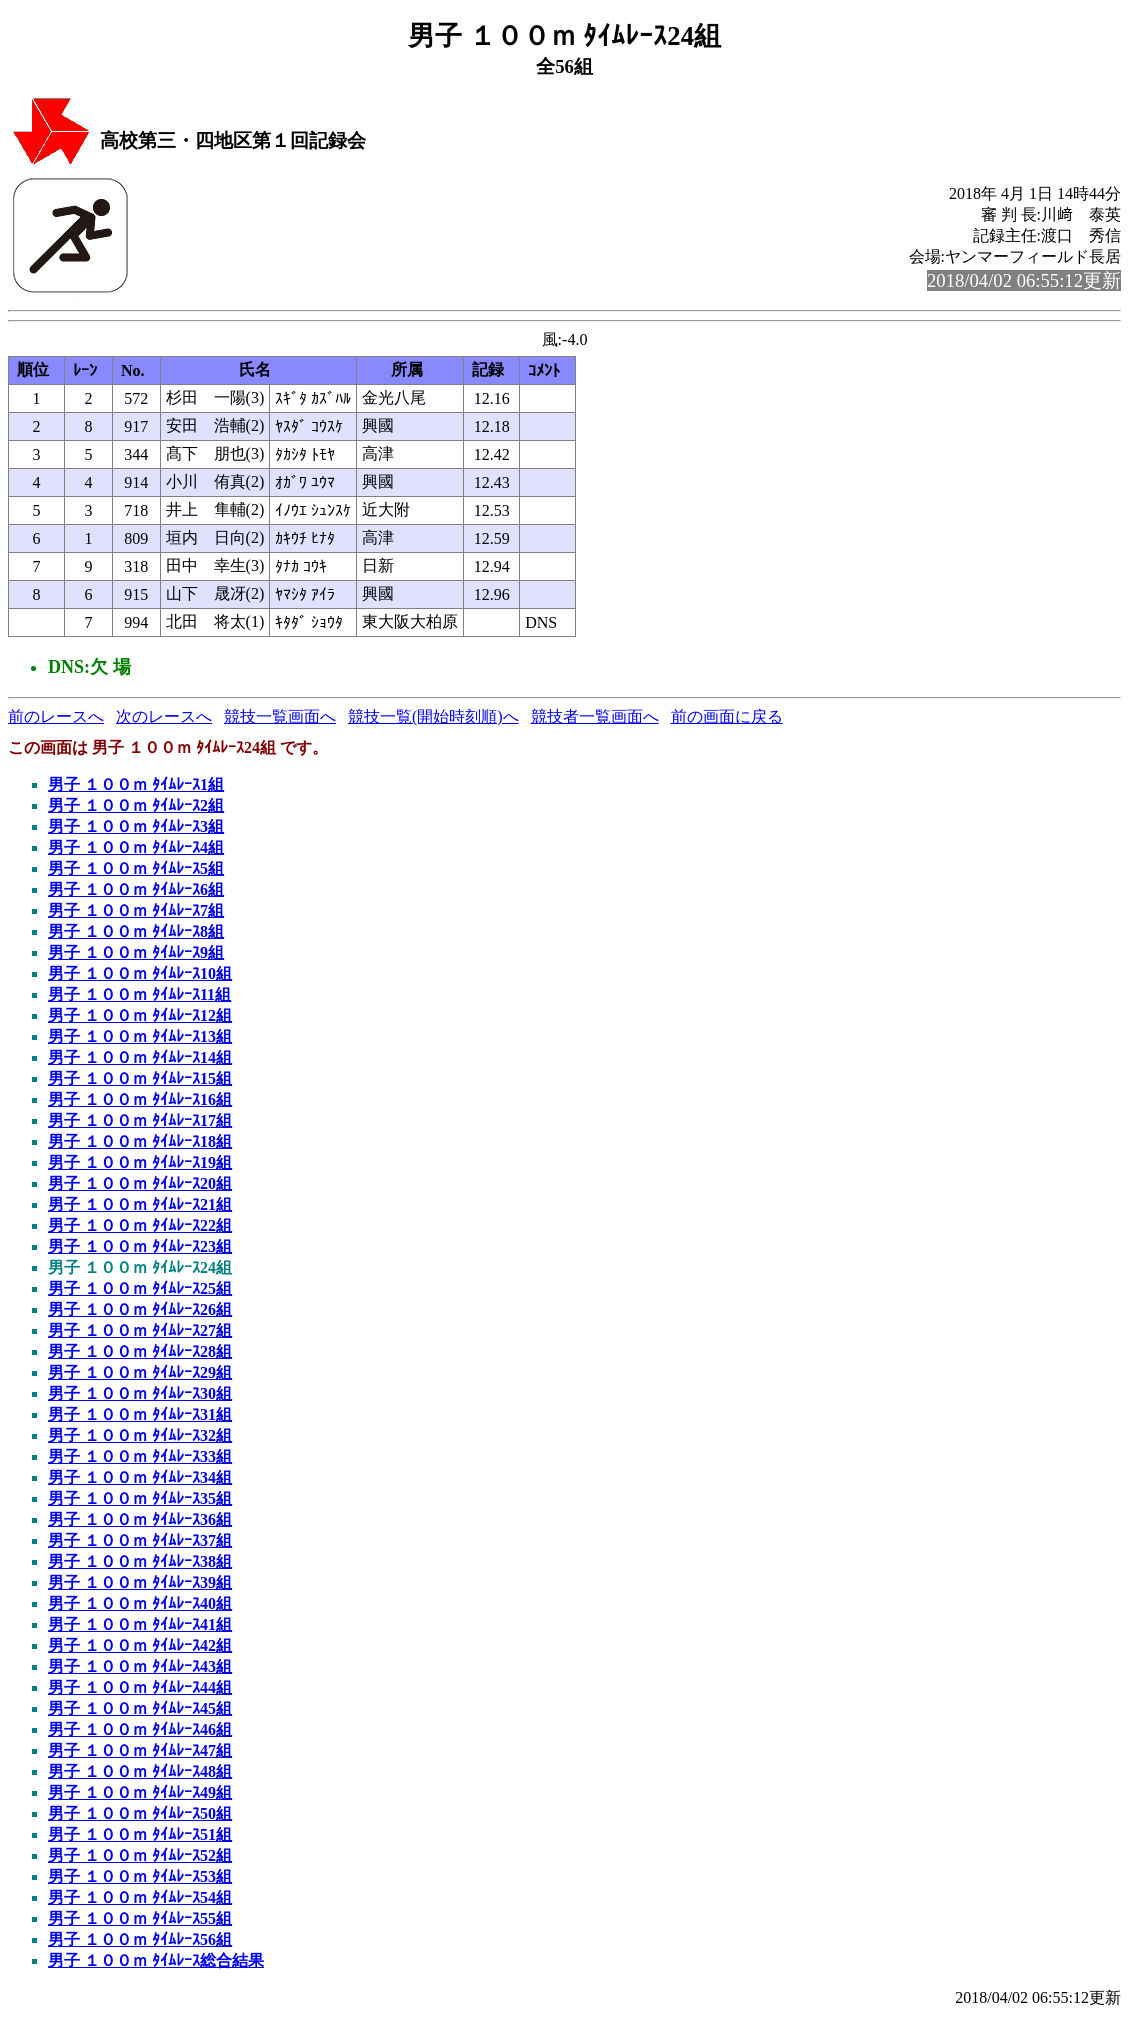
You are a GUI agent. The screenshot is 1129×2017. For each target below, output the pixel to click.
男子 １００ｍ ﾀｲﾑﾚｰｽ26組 (140, 1309)
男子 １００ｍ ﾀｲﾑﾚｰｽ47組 (140, 1750)
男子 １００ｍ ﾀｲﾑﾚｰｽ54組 (140, 1897)
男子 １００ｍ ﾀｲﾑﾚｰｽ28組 (140, 1351)
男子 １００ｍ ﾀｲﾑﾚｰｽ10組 (140, 973)
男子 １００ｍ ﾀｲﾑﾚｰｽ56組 (140, 1939)
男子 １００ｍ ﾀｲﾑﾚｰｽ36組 (140, 1519)
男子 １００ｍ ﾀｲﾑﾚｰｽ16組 (140, 1099)
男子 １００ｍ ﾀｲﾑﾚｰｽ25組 (140, 1288)
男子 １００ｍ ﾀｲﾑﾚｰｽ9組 (136, 952)
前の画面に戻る (727, 716)
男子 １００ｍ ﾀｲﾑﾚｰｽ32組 (140, 1435)
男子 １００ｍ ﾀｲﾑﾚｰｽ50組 (140, 1813)
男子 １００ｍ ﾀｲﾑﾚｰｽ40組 (140, 1603)
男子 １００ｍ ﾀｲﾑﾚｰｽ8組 (136, 931)
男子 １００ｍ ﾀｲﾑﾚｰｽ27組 (140, 1330)
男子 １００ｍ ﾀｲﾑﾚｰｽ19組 (140, 1162)
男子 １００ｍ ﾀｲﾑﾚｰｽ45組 (140, 1708)
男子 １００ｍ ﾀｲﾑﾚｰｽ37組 (140, 1540)
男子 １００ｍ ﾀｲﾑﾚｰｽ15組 (140, 1078)
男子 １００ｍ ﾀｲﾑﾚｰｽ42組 (140, 1645)
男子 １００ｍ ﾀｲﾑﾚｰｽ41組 (140, 1624)
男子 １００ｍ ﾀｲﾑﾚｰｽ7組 (136, 910)
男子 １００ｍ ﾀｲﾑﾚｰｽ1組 (136, 784)
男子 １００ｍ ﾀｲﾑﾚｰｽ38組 (140, 1561)
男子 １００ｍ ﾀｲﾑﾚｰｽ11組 (139, 994)
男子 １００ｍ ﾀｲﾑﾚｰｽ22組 (140, 1225)
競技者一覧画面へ (595, 716)
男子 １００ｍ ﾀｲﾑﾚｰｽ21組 (140, 1204)
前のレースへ (56, 716)
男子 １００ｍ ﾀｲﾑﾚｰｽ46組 (140, 1729)
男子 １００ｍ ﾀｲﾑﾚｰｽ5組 (136, 868)
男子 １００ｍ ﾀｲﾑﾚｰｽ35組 (140, 1498)
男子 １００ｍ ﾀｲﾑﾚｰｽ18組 (140, 1141)
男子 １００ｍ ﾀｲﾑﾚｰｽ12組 (140, 1015)
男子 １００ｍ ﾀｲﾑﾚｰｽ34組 (140, 1477)
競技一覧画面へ (280, 716)
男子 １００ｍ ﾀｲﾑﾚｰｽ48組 (140, 1771)
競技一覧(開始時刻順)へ (433, 716)
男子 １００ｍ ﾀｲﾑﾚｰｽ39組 (140, 1582)
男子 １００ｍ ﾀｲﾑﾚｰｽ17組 (140, 1120)
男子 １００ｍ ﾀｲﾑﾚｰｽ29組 (140, 1372)
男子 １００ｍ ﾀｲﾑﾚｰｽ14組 (140, 1057)
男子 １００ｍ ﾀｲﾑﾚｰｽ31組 (140, 1414)
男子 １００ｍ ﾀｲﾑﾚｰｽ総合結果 (156, 1960)
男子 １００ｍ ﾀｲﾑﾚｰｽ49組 (140, 1792)
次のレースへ (164, 716)
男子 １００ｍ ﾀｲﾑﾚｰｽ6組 (136, 889)
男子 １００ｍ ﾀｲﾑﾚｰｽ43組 (140, 1666)
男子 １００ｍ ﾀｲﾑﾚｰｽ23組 (140, 1246)
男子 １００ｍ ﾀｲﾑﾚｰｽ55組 (140, 1918)
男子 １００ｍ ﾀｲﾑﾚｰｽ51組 (140, 1834)
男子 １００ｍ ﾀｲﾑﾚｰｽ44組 (140, 1687)
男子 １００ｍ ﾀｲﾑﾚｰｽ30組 (140, 1393)
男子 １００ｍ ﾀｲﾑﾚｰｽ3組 (136, 826)
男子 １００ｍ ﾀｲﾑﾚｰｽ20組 (140, 1183)
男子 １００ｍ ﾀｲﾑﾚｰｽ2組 (136, 805)
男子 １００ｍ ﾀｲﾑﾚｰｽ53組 (140, 1876)
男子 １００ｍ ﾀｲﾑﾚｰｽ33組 (140, 1456)
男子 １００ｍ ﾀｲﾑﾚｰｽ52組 (140, 1855)
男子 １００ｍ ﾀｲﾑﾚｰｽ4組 (136, 847)
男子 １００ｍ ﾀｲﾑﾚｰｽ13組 (140, 1036)
